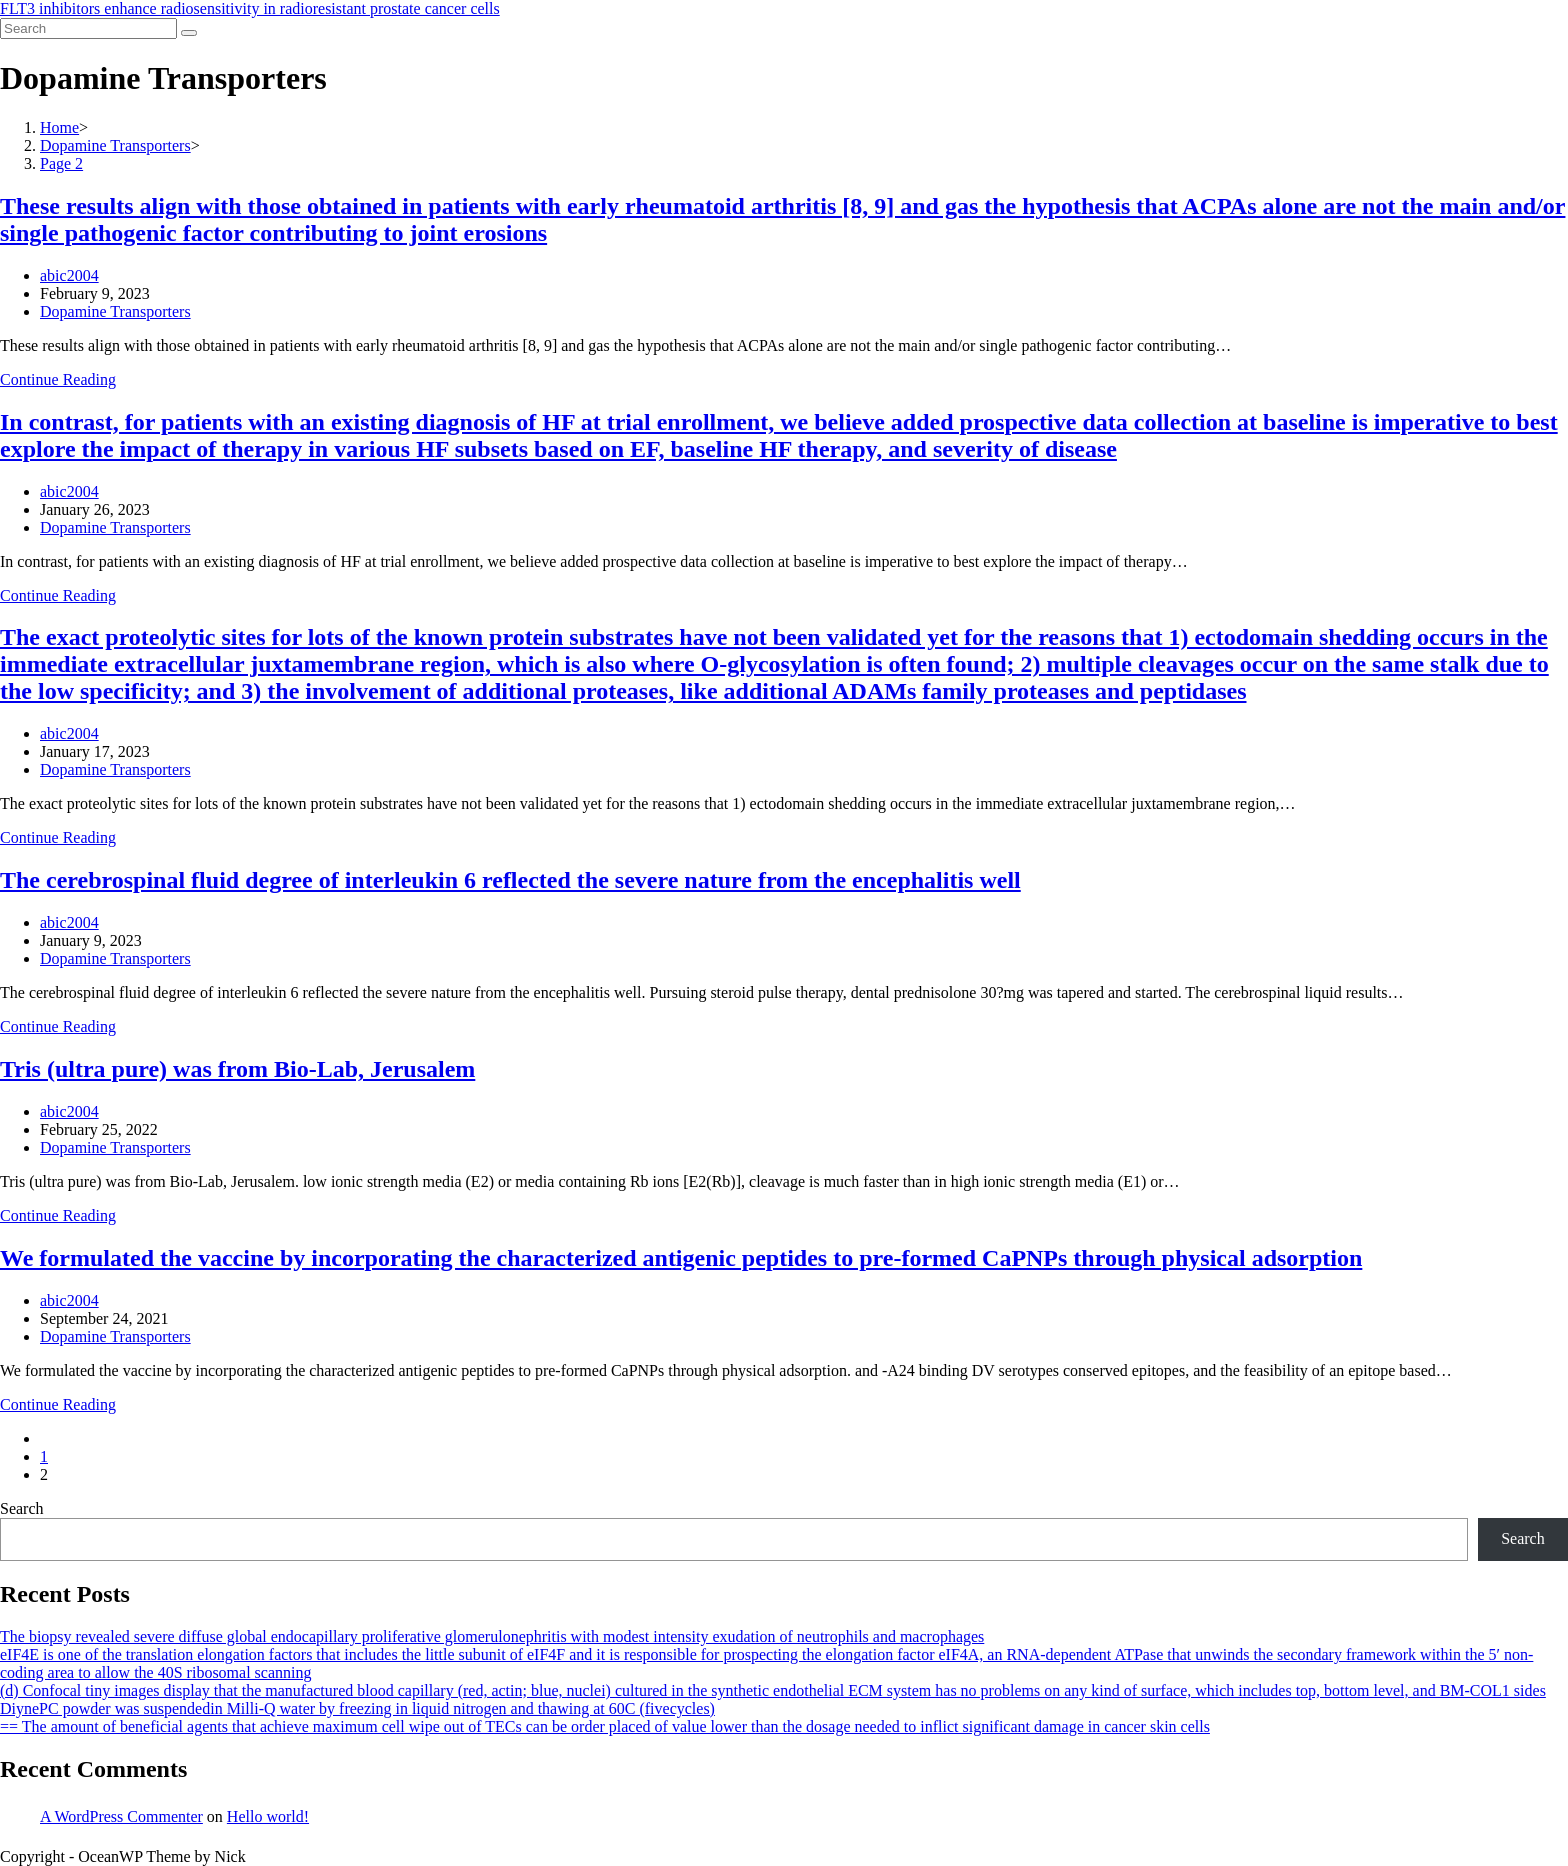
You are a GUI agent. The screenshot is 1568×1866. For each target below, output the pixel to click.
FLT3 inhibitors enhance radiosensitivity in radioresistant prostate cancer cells (250, 8)
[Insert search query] (88, 28)
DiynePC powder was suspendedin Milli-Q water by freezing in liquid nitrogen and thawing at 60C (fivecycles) (357, 1708)
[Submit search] (189, 33)
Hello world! (268, 1816)
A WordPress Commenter (121, 1816)
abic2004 (69, 275)
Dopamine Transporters (115, 311)
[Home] (59, 127)
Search (22, 1508)
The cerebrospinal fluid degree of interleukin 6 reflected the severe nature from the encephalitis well (510, 880)
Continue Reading (58, 379)
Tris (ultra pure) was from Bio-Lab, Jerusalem (237, 1069)
